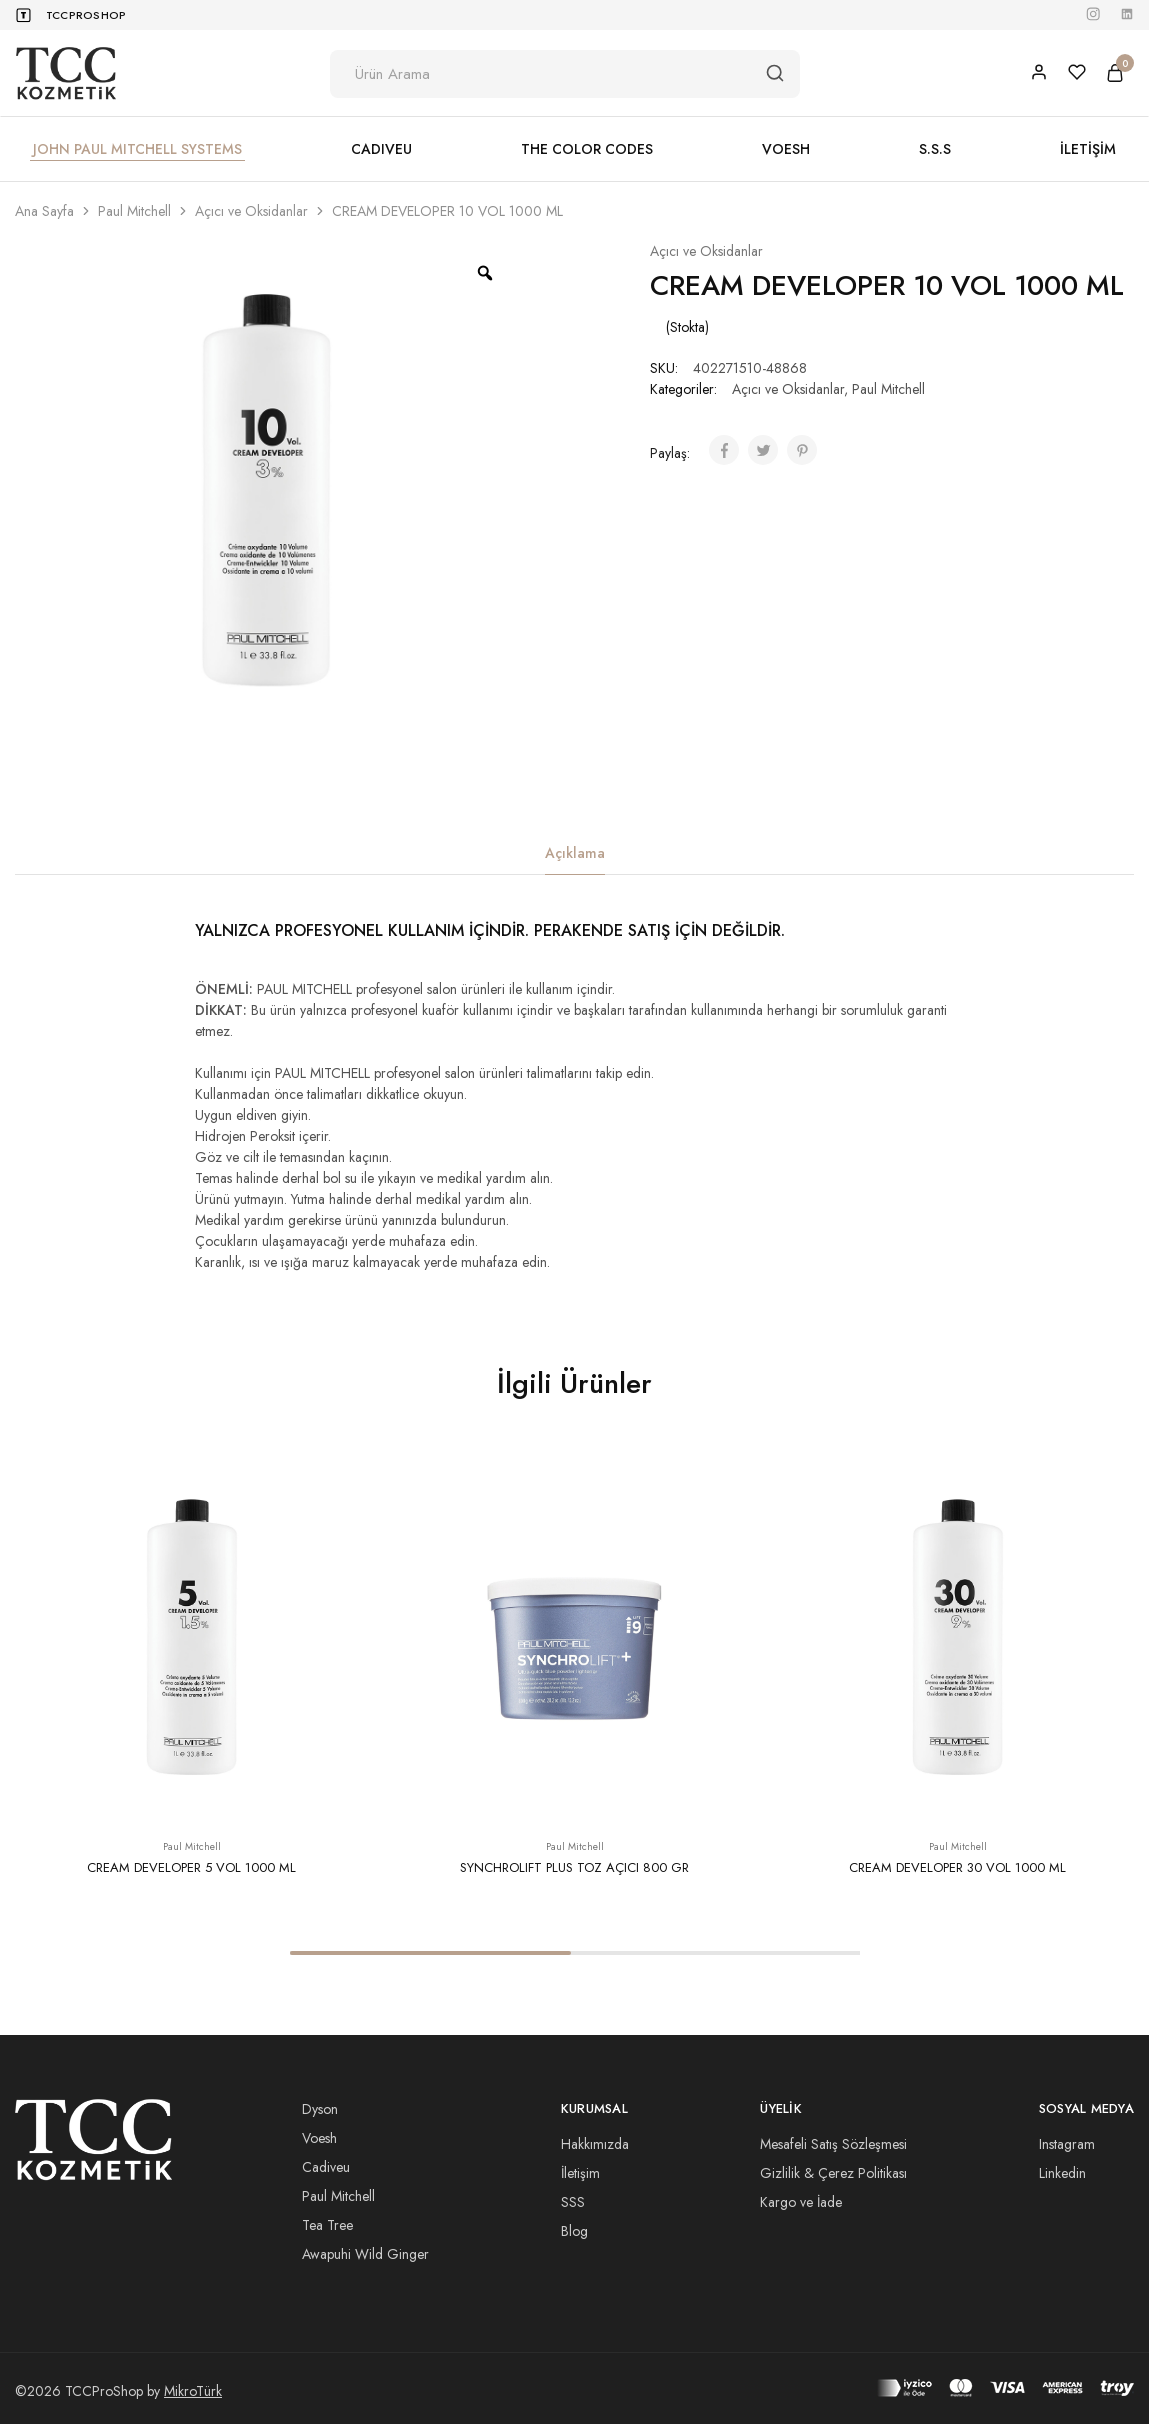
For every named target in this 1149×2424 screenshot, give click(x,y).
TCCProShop (86, 15)
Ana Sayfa (44, 211)
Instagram (1067, 2144)
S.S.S (935, 149)
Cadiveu (326, 2167)
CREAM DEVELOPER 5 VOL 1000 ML (191, 1867)
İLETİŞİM (1088, 149)
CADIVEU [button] (381, 149)
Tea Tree (327, 2225)
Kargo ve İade (801, 2202)
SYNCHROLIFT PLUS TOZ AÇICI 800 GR (574, 1867)
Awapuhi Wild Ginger (365, 2254)
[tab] (575, 853)
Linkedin (1062, 2173)
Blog (574, 2231)
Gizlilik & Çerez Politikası (833, 2173)
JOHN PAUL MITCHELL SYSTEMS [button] (137, 149)
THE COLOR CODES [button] (587, 149)
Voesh (319, 2138)
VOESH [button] (786, 149)
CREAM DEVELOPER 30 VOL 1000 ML (957, 1867)
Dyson (320, 2109)
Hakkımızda (595, 2144)
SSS (573, 2202)
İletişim (580, 2173)
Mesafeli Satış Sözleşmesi (833, 2144)
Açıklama (575, 853)
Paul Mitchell (134, 211)
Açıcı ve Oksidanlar (251, 211)
